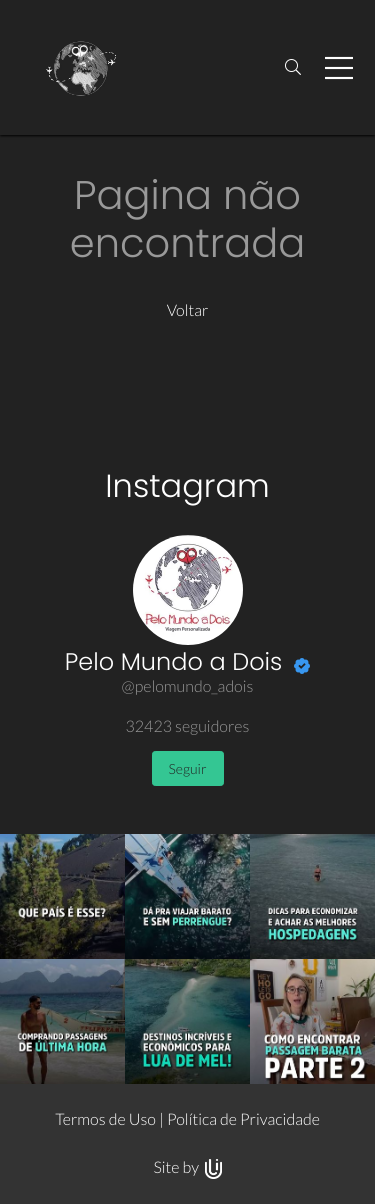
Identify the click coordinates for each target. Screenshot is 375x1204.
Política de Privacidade (243, 1119)
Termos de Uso (105, 1119)
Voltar (188, 310)
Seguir (188, 768)
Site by (187, 1167)
